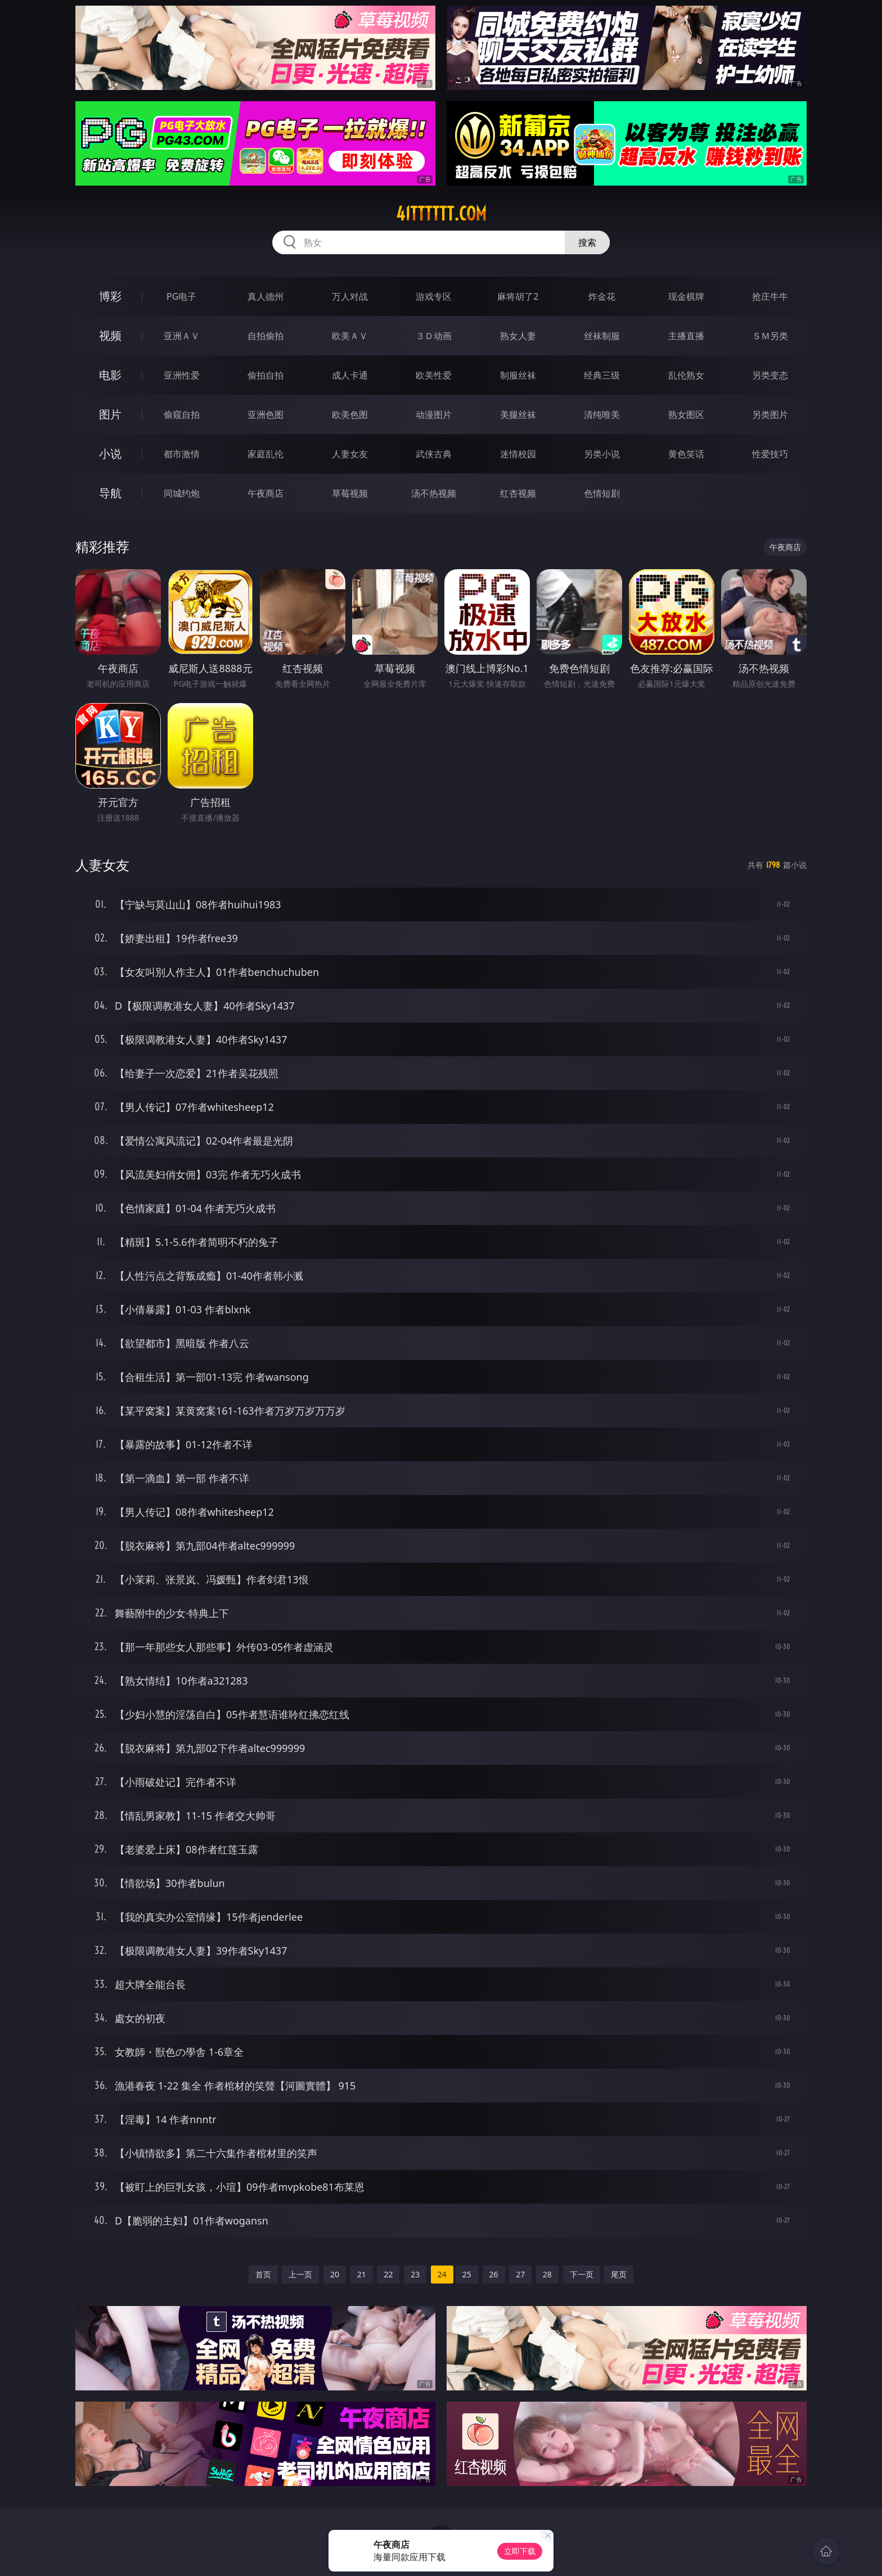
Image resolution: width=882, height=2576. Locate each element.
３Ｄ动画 (434, 336)
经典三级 (602, 375)
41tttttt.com (441, 213)
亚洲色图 (266, 414)
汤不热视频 (433, 493)
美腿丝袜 (518, 414)
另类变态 (770, 375)
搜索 (587, 242)
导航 (110, 493)
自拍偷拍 (266, 336)
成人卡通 (350, 375)
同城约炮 (182, 493)
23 (415, 2274)
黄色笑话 (686, 454)
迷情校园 (518, 454)
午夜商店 (266, 493)
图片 (110, 414)
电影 (110, 374)
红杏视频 (518, 493)
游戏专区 (434, 296)
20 (334, 2274)
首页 (263, 2274)
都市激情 (182, 454)
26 (493, 2274)
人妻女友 (350, 454)
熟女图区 (686, 414)
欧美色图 (350, 414)
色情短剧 (602, 493)
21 (361, 2274)
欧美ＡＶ (350, 336)
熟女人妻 (518, 336)
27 (520, 2274)
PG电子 (181, 296)
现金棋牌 (686, 296)
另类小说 (602, 454)
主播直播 (686, 336)
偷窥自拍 (182, 414)
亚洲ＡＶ (182, 336)
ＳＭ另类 (770, 336)
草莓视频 (350, 493)
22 (388, 2274)
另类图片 (770, 414)
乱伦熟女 (686, 375)
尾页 (619, 2274)
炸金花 (601, 296)
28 (547, 2274)
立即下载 (520, 2551)
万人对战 (350, 296)
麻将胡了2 (517, 296)
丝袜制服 (602, 336)
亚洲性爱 (182, 375)
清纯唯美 (602, 414)
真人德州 (266, 296)
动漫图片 (434, 414)
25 (466, 2274)
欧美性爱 (434, 375)
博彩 (110, 296)
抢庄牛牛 (770, 296)
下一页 (581, 2274)
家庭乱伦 (266, 454)
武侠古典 (434, 454)
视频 (110, 335)
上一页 (300, 2274)
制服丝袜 (518, 375)
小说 (110, 453)
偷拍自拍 (266, 375)
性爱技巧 (770, 454)
